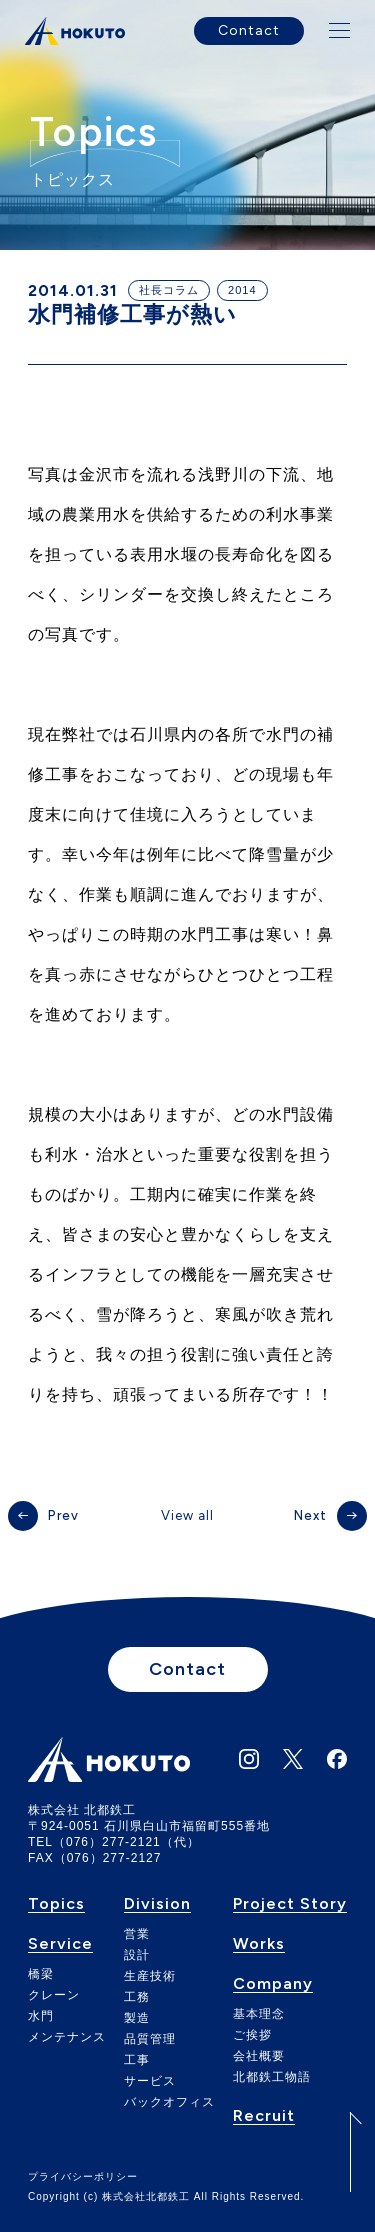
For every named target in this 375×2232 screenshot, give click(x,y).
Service (60, 1944)
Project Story (290, 1904)
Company (273, 1984)
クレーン (54, 1995)
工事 (137, 2060)
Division (157, 1904)
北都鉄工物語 (272, 2077)
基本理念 (259, 2014)
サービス (150, 2081)
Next (310, 1515)
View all (187, 1515)
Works (259, 1944)
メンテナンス (67, 2037)
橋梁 (41, 1974)
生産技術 (150, 1976)
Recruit (264, 2116)
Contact (249, 30)
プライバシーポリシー (83, 2177)
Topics (56, 1904)
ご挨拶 (252, 2035)
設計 (137, 1955)
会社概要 (259, 2056)
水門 (41, 2016)
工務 (137, 1997)
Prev (63, 1515)
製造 (137, 2018)
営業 (137, 1934)
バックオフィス (169, 2102)
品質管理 (150, 2039)
